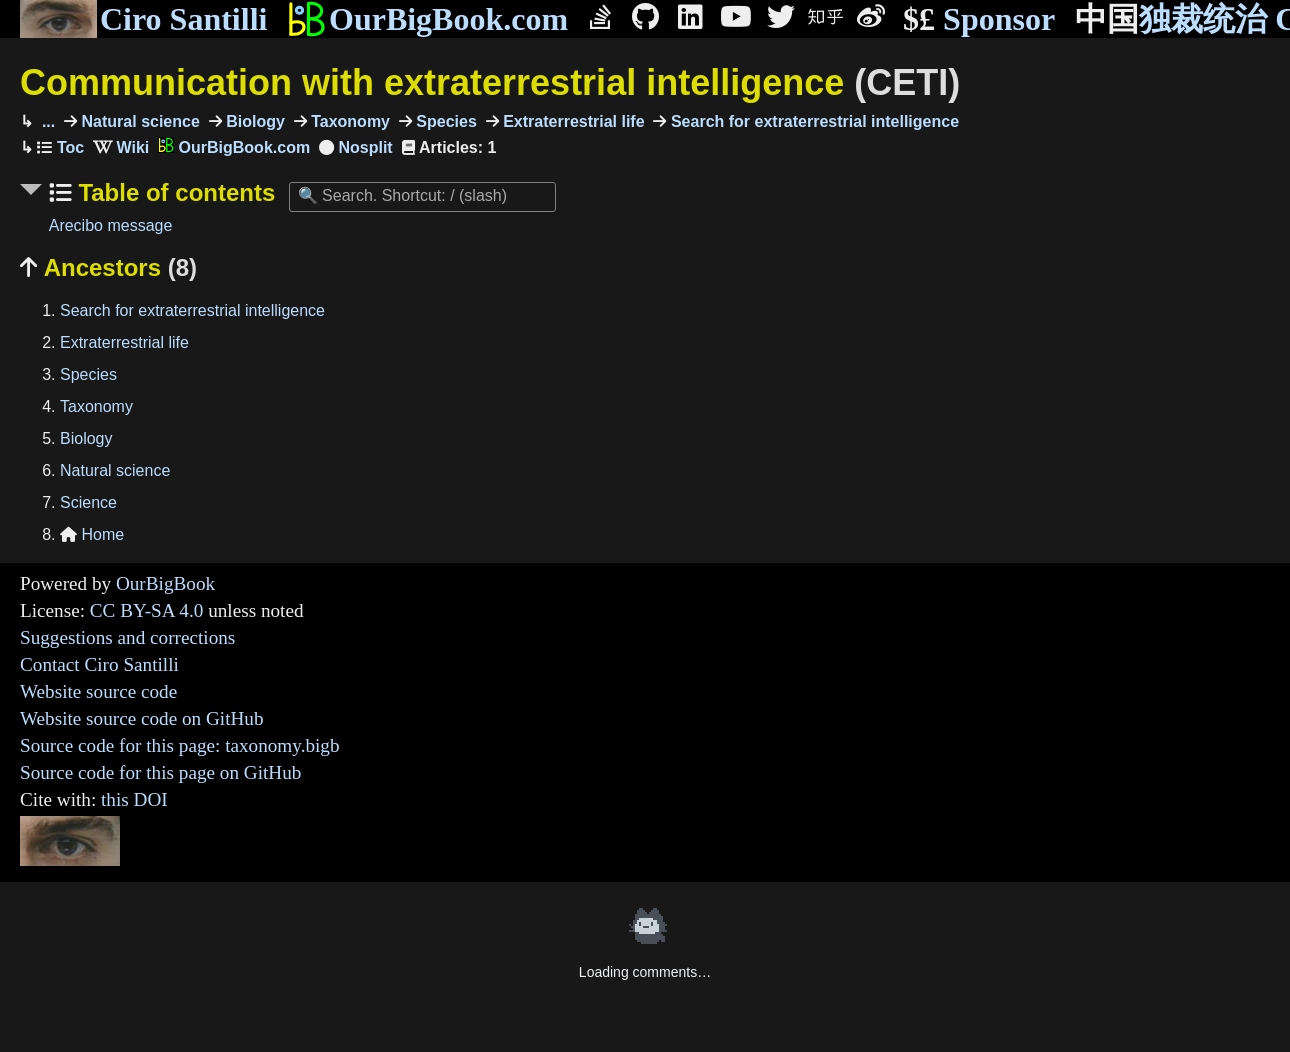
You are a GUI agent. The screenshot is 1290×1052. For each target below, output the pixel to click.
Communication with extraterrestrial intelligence (490, 82)
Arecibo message (111, 225)
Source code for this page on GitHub (160, 772)
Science (88, 502)
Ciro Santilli (143, 19)
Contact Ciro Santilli (99, 664)
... (46, 121)
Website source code (98, 691)
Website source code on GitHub (142, 718)
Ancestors (108, 267)
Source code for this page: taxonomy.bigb (180, 745)
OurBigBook (165, 583)
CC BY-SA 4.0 (147, 610)
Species (444, 121)
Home (92, 534)
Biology (253, 121)
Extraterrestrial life (572, 121)
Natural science (138, 121)
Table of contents (174, 192)
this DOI (134, 799)
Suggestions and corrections (127, 637)
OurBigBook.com (427, 19)
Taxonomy (348, 121)
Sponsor (979, 19)
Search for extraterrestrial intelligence (812, 121)
